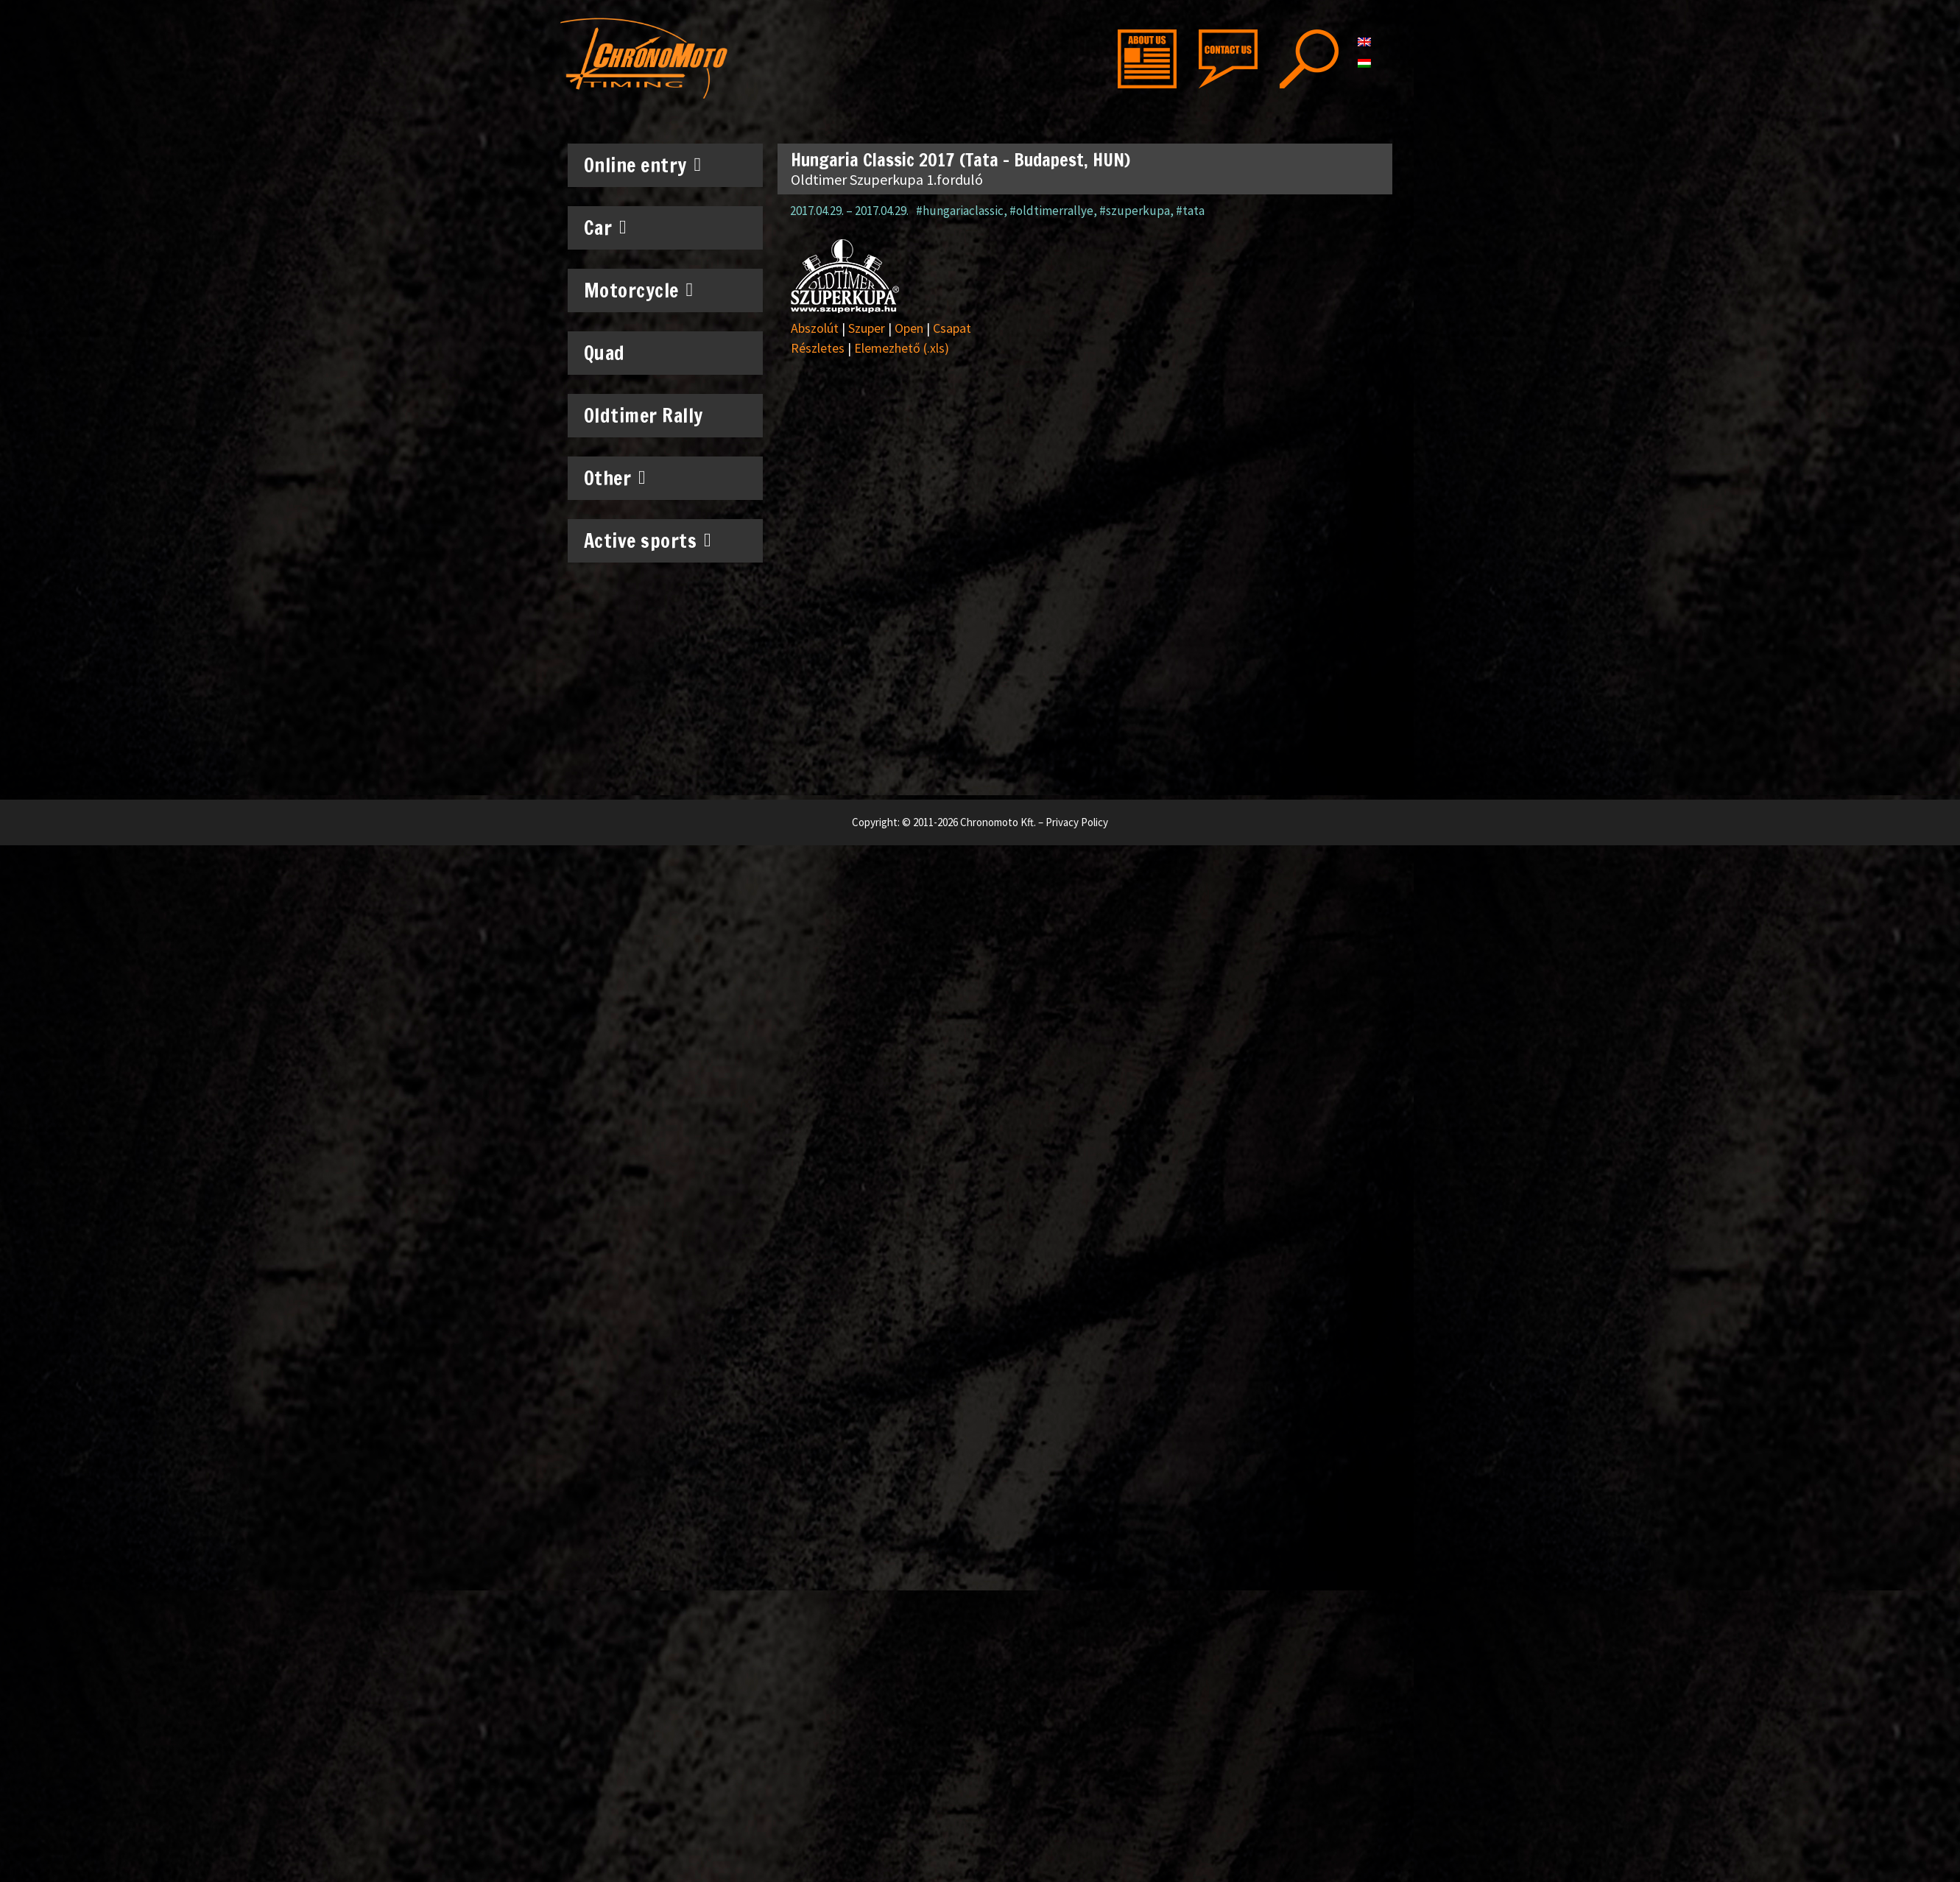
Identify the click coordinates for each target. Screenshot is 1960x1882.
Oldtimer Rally (643, 415)
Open (909, 328)
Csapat (952, 328)
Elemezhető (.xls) (901, 347)
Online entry (643, 165)
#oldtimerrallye (1051, 210)
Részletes (818, 347)
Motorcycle (639, 290)
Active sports (648, 540)
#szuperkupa (1134, 210)
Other (615, 478)
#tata (1190, 210)
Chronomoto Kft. (998, 822)
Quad (604, 353)
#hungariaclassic (960, 210)
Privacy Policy (1077, 822)
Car (605, 227)
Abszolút (815, 328)
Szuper (866, 328)
